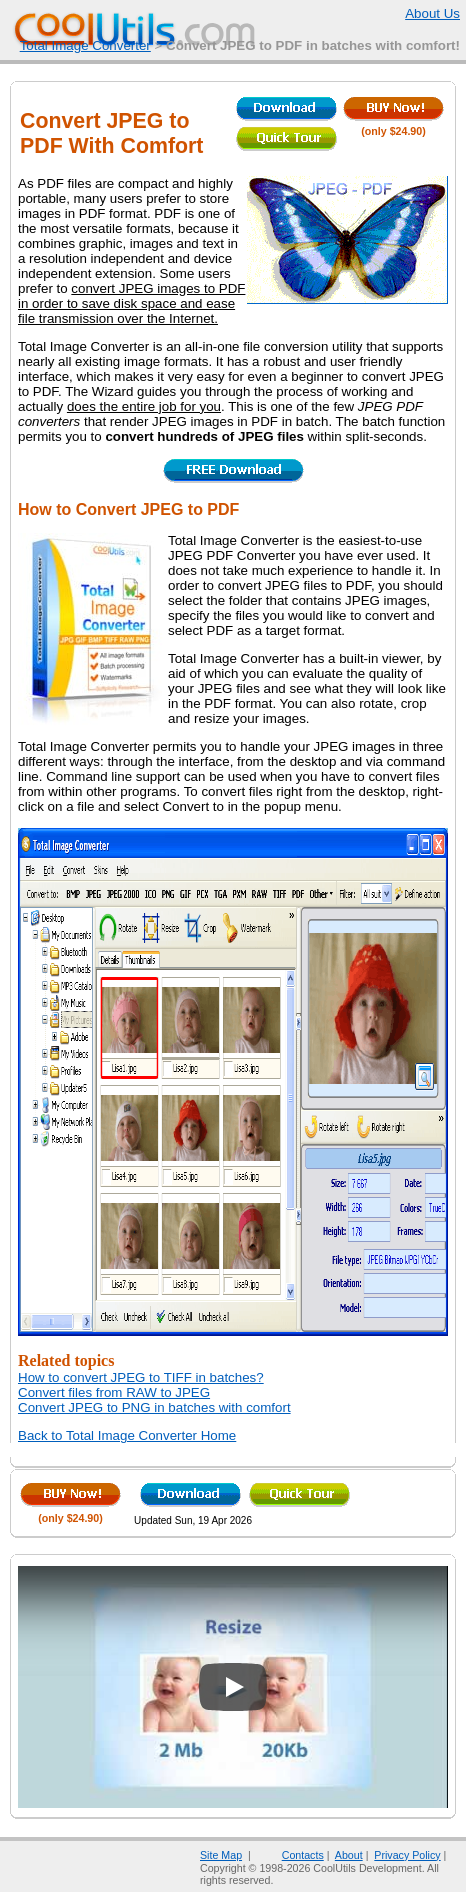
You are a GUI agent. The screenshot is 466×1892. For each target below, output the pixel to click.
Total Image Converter (85, 45)
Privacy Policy (407, 1855)
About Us (420, 13)
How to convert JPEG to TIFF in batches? (141, 1377)
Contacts (290, 1855)
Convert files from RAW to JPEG (114, 1392)
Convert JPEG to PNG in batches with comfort (154, 1407)
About (349, 1855)
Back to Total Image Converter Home (127, 1435)
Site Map (221, 1855)
